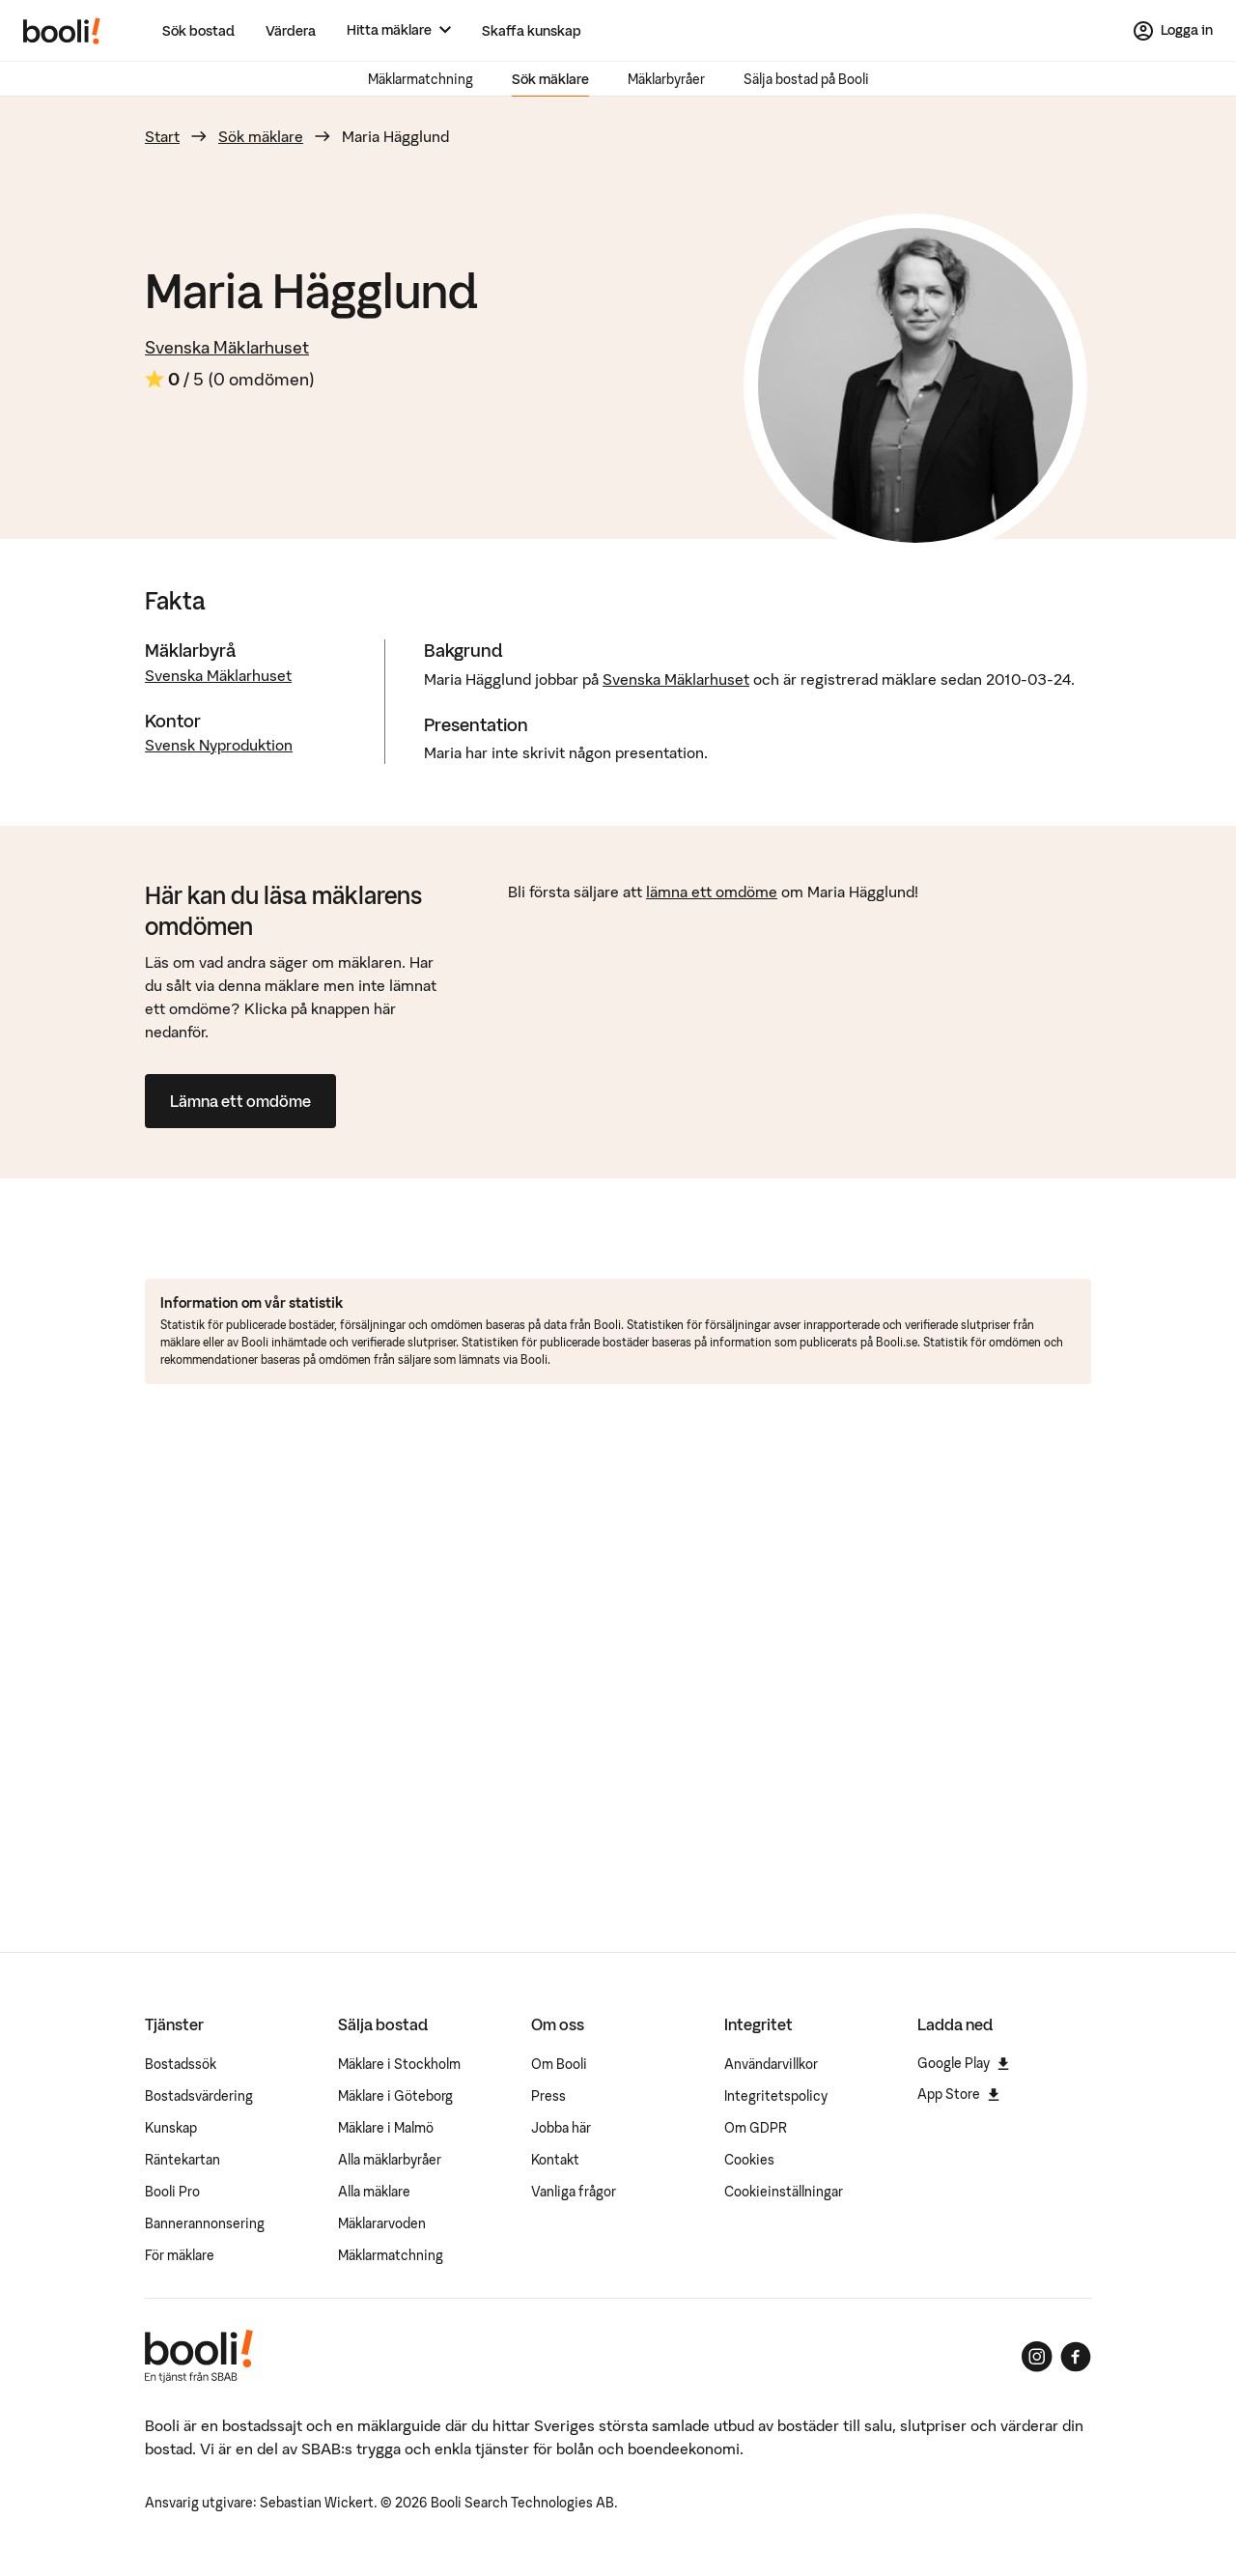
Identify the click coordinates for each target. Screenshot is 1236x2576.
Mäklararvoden (382, 2223)
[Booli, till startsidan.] (61, 30)
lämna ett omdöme (711, 891)
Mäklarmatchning (420, 79)
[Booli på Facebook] (1075, 2356)
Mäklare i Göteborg (395, 2096)
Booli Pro (172, 2191)
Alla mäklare (374, 2191)
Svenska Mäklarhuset (227, 347)
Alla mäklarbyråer (389, 2159)
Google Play (963, 2063)
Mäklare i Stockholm (399, 2064)
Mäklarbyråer (666, 79)
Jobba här (561, 2128)
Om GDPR (755, 2128)
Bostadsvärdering (199, 2096)
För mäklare (179, 2255)
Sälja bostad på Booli (806, 79)
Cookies (749, 2159)
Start (162, 136)
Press (548, 2096)
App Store (958, 2094)
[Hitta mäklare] (399, 30)
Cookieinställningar (783, 2191)
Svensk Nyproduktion (219, 744)
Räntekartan (182, 2159)
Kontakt (555, 2159)
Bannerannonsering (205, 2223)
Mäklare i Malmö (386, 2128)
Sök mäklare (550, 79)
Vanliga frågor (573, 2191)
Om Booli (559, 2064)
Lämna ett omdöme (240, 1101)
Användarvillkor (771, 2064)
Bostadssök (180, 2064)
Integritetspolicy (776, 2096)
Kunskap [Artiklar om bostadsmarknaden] (171, 2128)
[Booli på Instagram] (1037, 2356)
